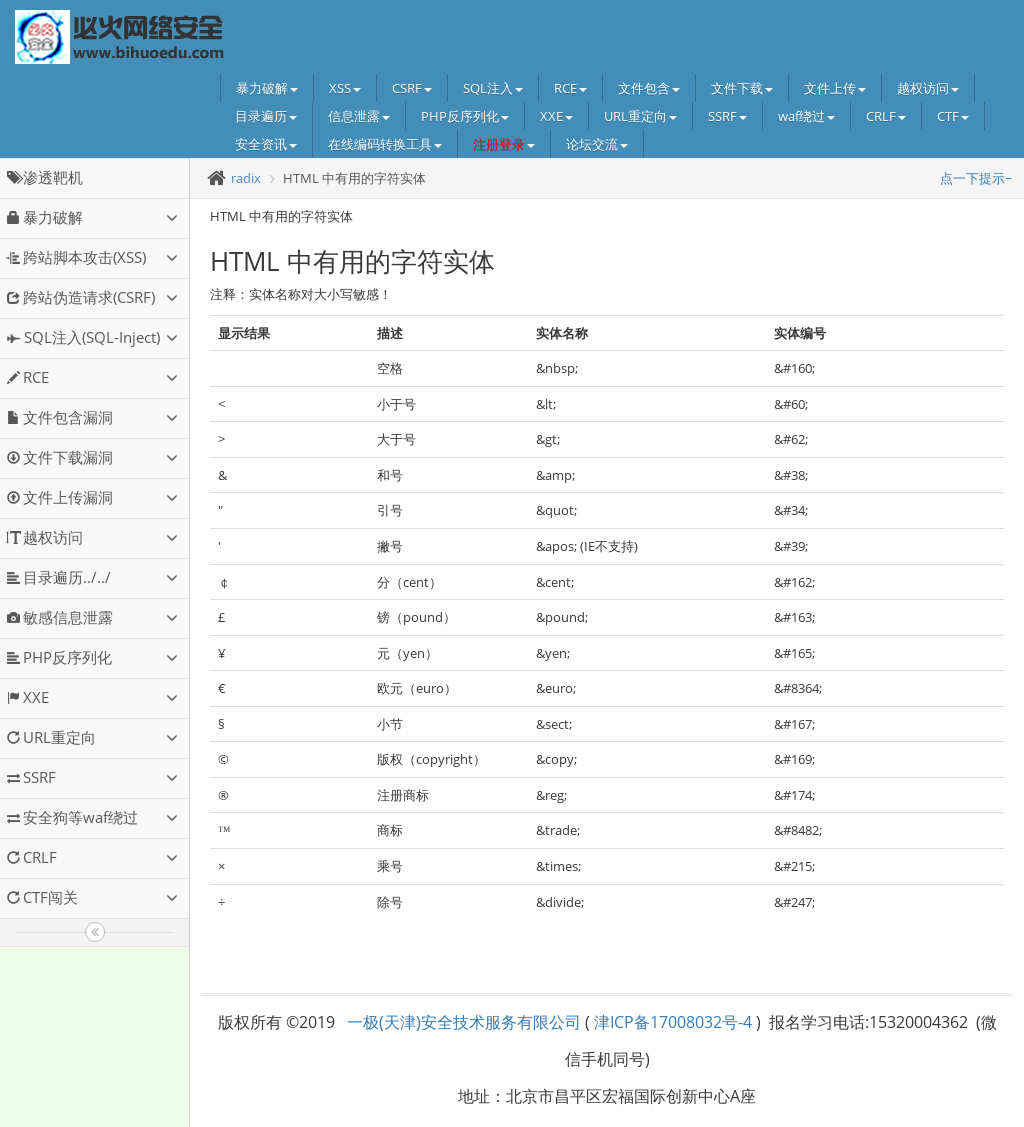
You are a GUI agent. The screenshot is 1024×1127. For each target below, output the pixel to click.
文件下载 (742, 88)
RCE (570, 88)
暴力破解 (267, 88)
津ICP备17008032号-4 (673, 1022)
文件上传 (835, 88)
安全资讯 (266, 144)
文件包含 (649, 88)
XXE (556, 116)
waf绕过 (806, 116)
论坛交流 (597, 144)
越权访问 (928, 88)
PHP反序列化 (465, 116)
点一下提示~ (976, 178)
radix (246, 178)
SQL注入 (493, 88)
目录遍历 (266, 116)
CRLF (886, 116)
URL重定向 (640, 116)
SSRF (727, 116)
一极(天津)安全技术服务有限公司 (464, 1022)
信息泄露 (359, 116)
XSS (345, 88)
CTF (953, 116)
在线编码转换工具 (385, 144)
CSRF (412, 88)
